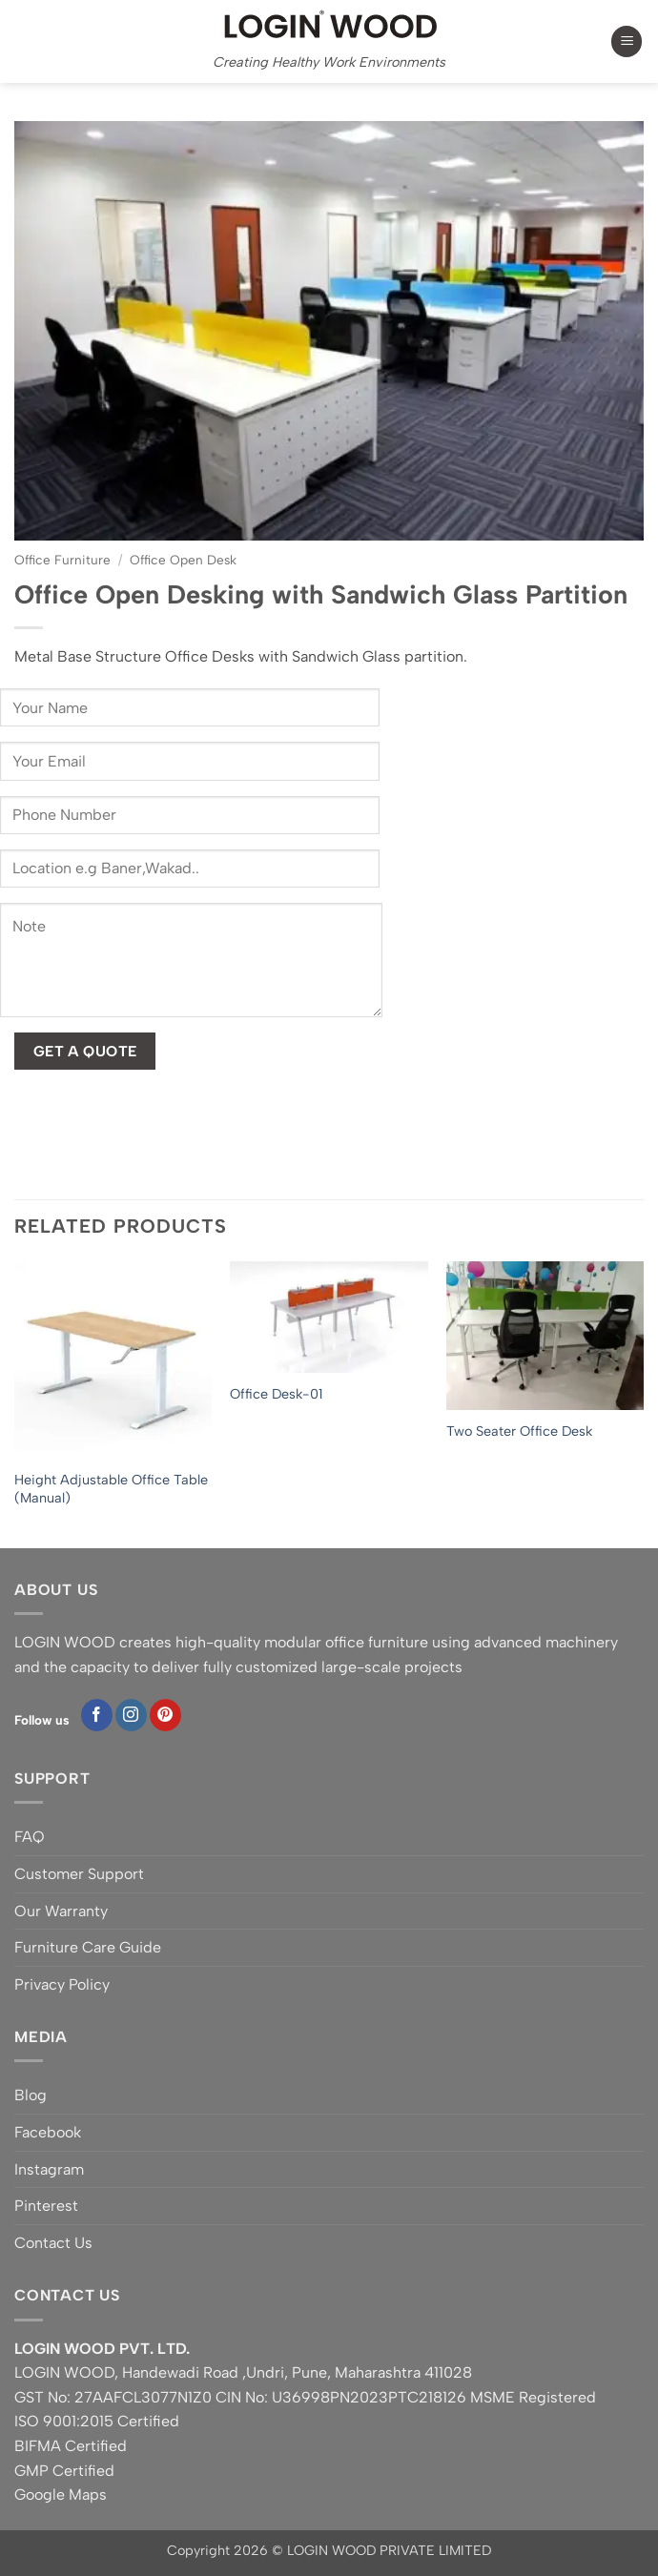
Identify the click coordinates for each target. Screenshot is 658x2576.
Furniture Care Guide (87, 1947)
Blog (30, 2095)
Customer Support (79, 1874)
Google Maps (60, 2494)
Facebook (47, 2132)
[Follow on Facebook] (97, 1715)
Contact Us (53, 2243)
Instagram (49, 2169)
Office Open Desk (183, 559)
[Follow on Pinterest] (165, 1715)
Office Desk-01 (276, 1393)
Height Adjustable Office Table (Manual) (111, 1488)
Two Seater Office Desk (519, 1431)
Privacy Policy (62, 1984)
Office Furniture (62, 559)
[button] (626, 41)
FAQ (29, 1837)
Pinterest (46, 2206)
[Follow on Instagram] (131, 1715)
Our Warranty (61, 1911)
